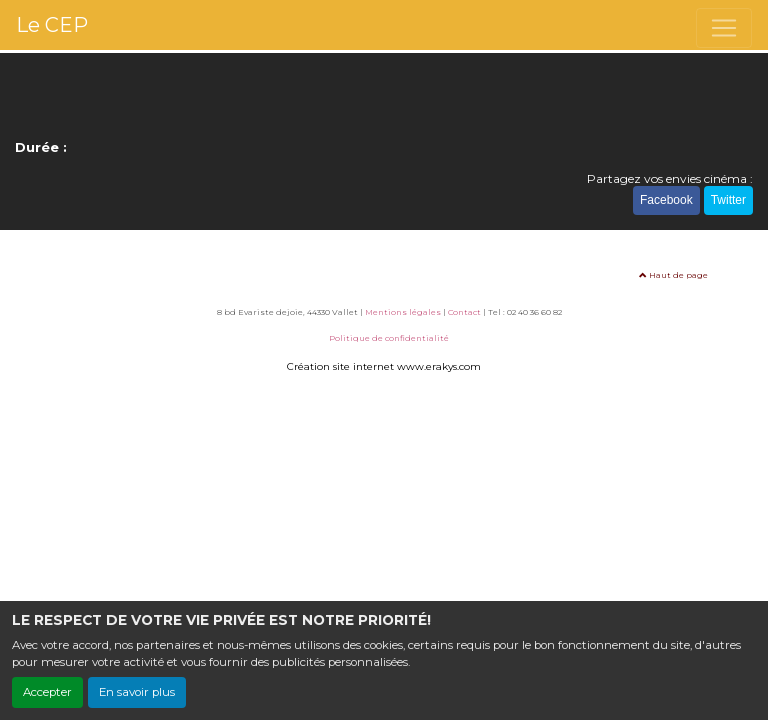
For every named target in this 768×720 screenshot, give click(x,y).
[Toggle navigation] (724, 28)
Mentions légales (403, 312)
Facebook (666, 200)
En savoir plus (137, 692)
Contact (464, 312)
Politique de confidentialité (389, 338)
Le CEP (52, 25)
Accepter (47, 692)
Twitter (728, 200)
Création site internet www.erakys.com (384, 366)
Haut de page (673, 275)
